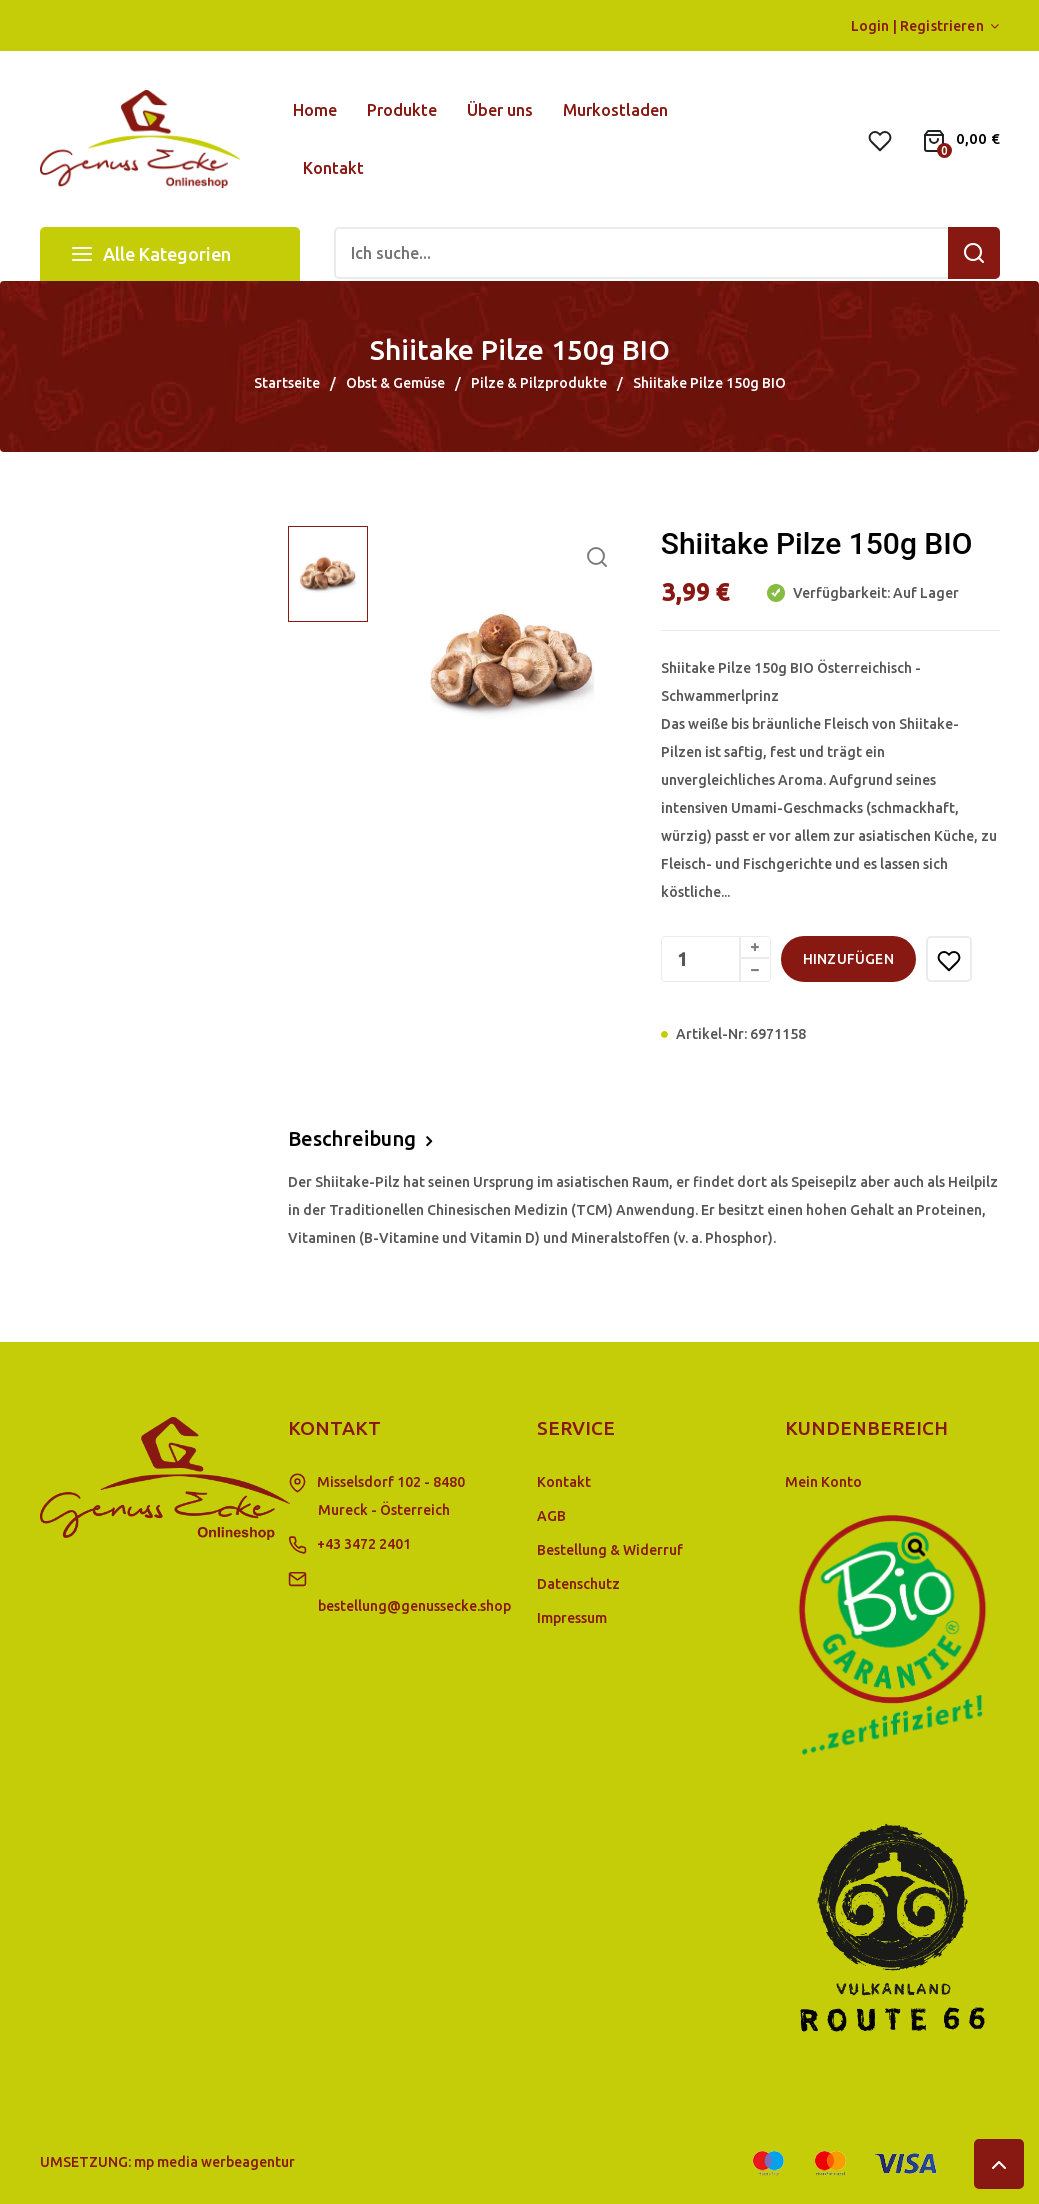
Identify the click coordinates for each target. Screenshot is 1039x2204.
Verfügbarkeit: (840, 593)
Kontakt (564, 1482)
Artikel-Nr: (711, 1034)
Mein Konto (823, 1482)
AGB (551, 1516)
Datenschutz (578, 1584)
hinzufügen (848, 959)
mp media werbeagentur (214, 2162)
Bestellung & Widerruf (610, 1550)
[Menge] (716, 959)
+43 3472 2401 (364, 1544)
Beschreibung (352, 1138)
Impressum (572, 1618)
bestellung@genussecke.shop (414, 1606)
